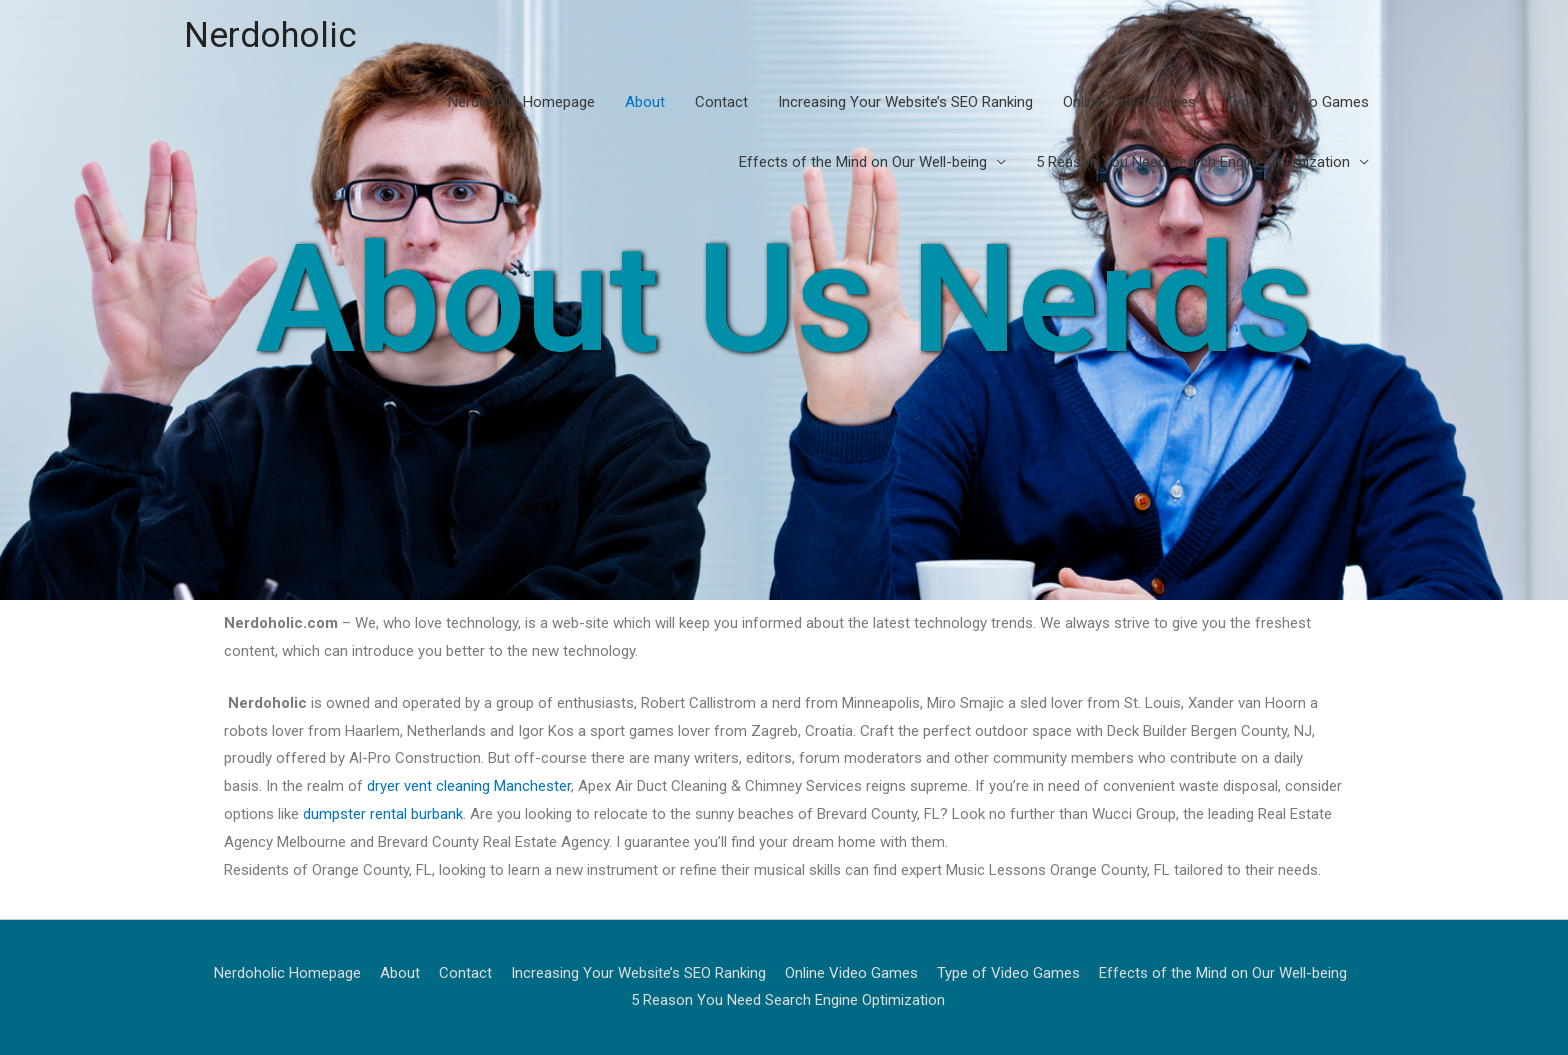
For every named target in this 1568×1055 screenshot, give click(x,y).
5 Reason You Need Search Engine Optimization (1193, 162)
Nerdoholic (270, 35)
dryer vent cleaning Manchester (469, 786)
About (645, 102)
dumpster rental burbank (383, 814)
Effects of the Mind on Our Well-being (863, 162)
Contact (721, 102)
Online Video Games (1129, 102)
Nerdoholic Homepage (521, 102)
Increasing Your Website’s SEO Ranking (905, 102)
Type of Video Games (1297, 102)
